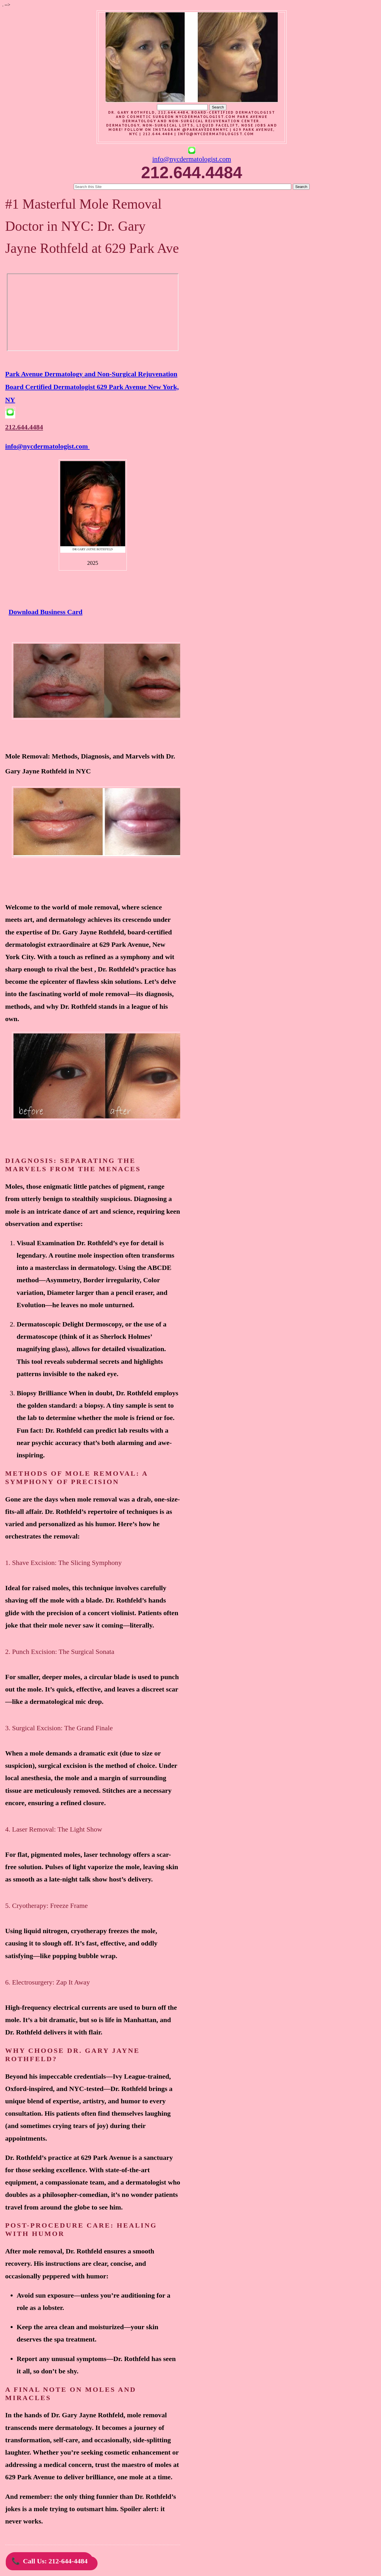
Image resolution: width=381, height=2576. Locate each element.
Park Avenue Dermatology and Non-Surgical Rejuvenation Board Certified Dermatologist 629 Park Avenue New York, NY (92, 387)
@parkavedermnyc (205, 129)
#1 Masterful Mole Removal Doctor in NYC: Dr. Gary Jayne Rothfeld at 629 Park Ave (92, 226)
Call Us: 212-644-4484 (49, 2561)
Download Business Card (45, 612)
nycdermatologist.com (206, 117)
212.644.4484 (24, 427)
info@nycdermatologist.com (216, 134)
